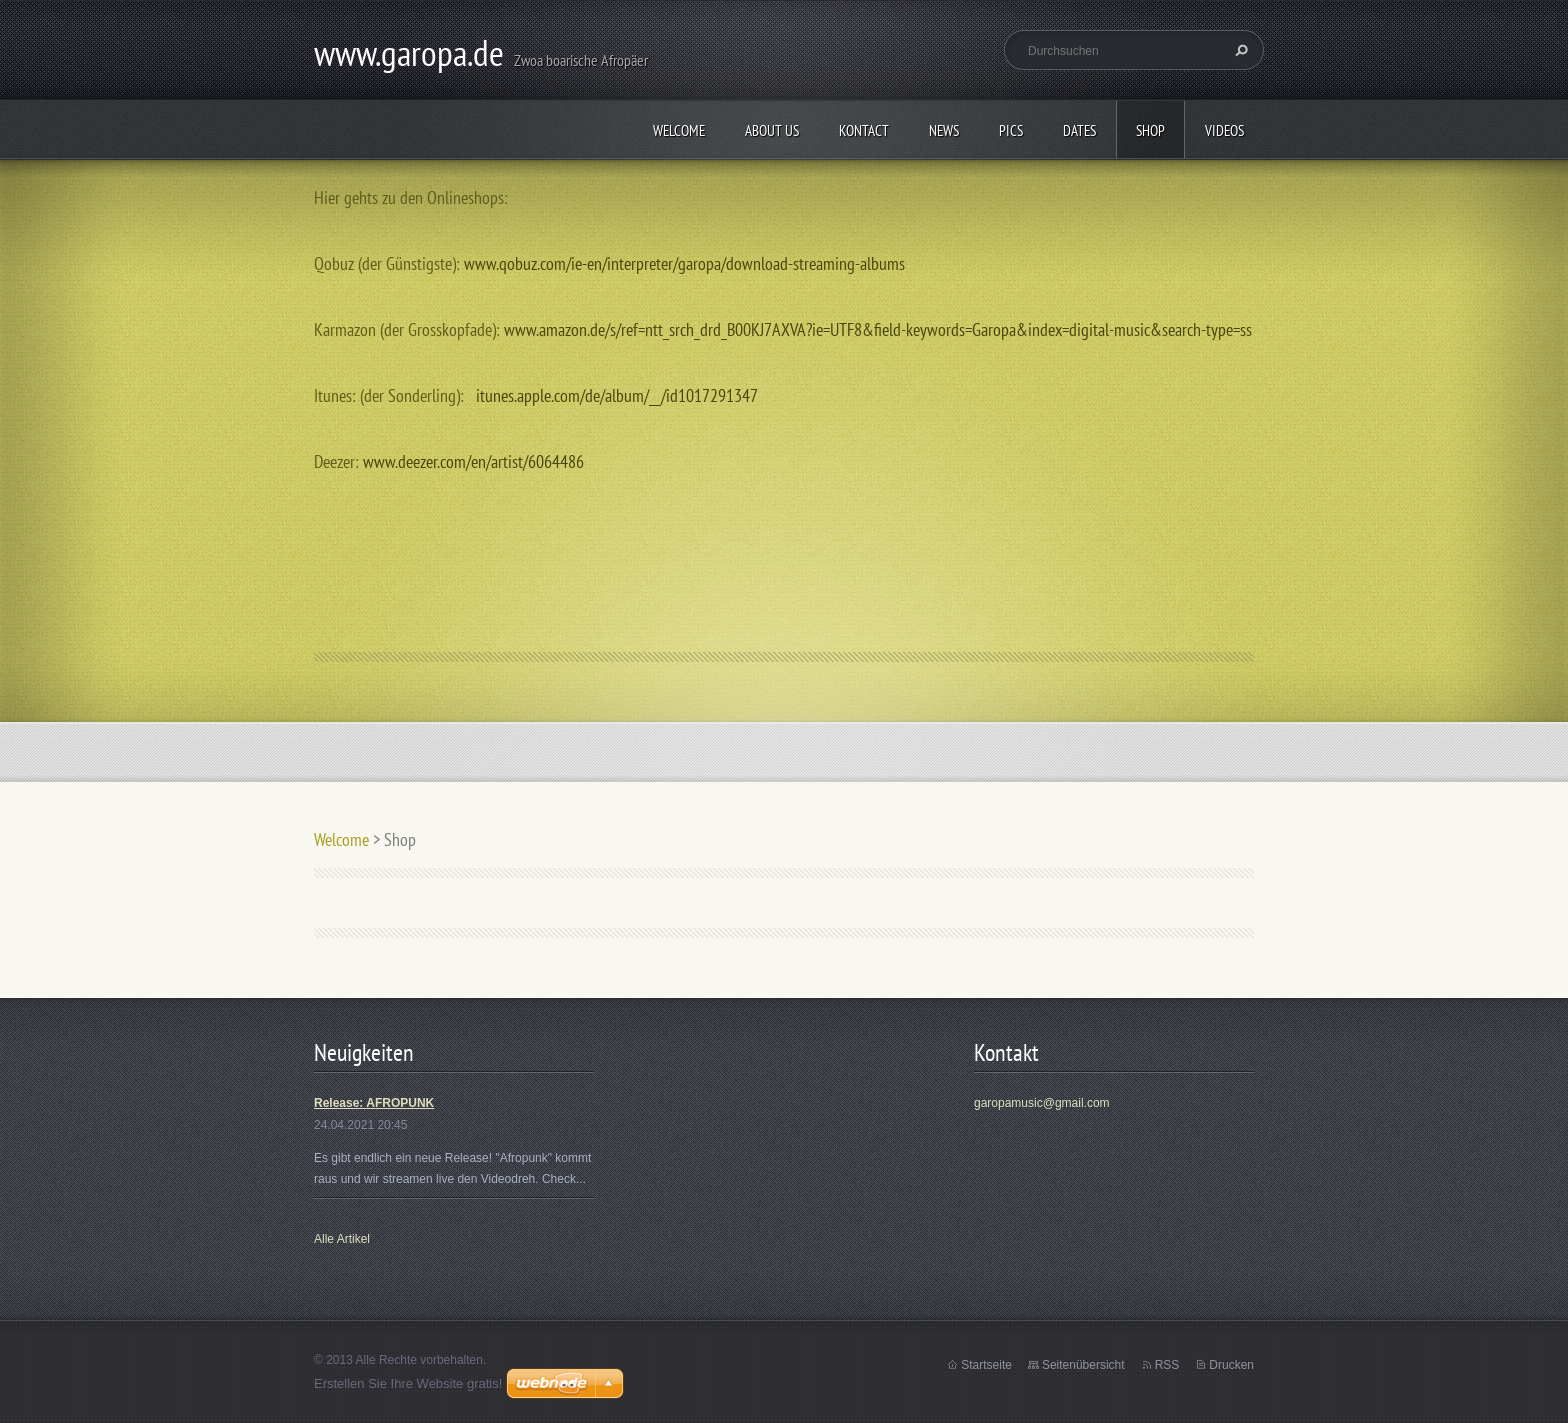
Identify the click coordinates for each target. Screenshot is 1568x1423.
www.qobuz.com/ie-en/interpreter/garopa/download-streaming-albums (684, 263)
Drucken (1231, 1365)
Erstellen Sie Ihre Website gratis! (408, 1383)
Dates (1079, 130)
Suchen (1239, 50)
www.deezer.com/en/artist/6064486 (473, 461)
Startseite (986, 1365)
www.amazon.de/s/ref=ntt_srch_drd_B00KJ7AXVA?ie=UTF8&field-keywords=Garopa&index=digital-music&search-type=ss (878, 329)
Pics (1011, 130)
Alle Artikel (342, 1239)
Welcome (679, 130)
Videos (1224, 130)
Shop (1150, 130)
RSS (1167, 1365)
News (944, 130)
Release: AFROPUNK (374, 1103)
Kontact (864, 130)
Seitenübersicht (1083, 1365)
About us (772, 130)
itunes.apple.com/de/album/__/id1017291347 (617, 395)
